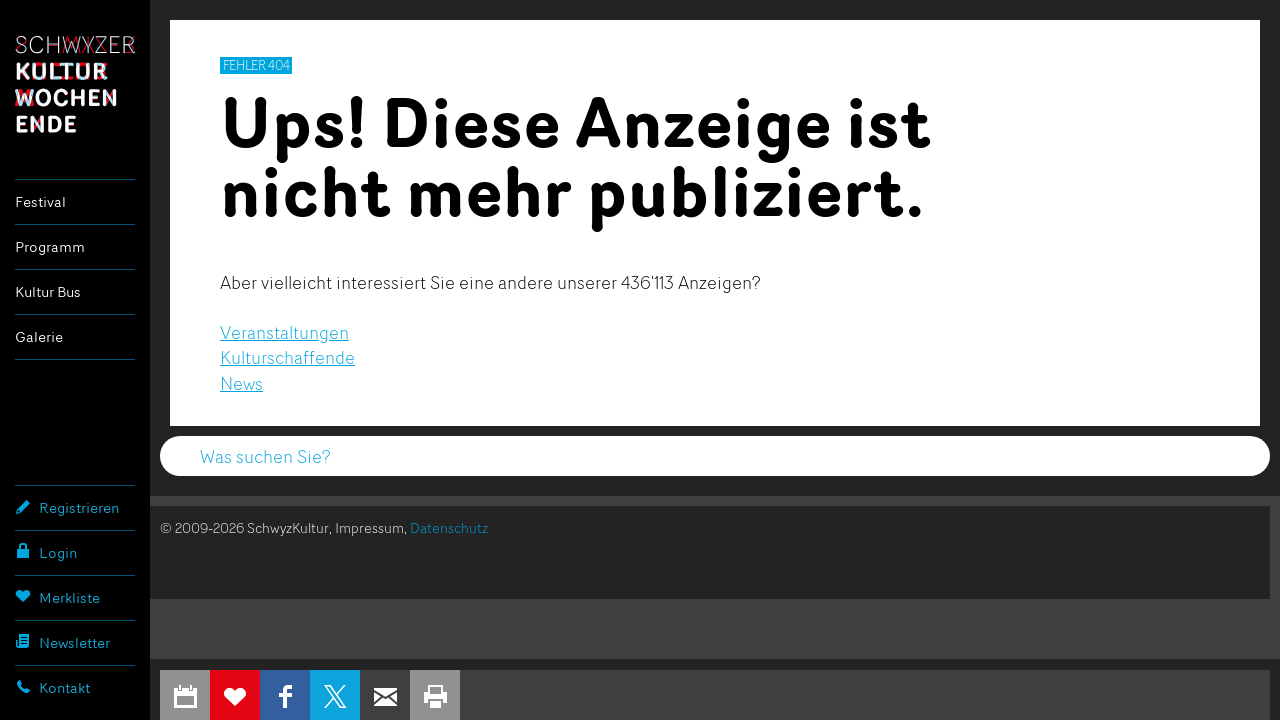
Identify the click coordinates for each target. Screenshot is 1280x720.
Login (46, 552)
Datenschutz (449, 527)
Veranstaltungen (284, 332)
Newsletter (62, 642)
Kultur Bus (48, 291)
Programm (50, 246)
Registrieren (67, 507)
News (241, 383)
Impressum (369, 527)
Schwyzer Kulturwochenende (75, 84)
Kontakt (52, 687)
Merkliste (57, 597)
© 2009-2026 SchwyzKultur (244, 527)
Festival (40, 201)
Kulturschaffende (287, 357)
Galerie (39, 336)
